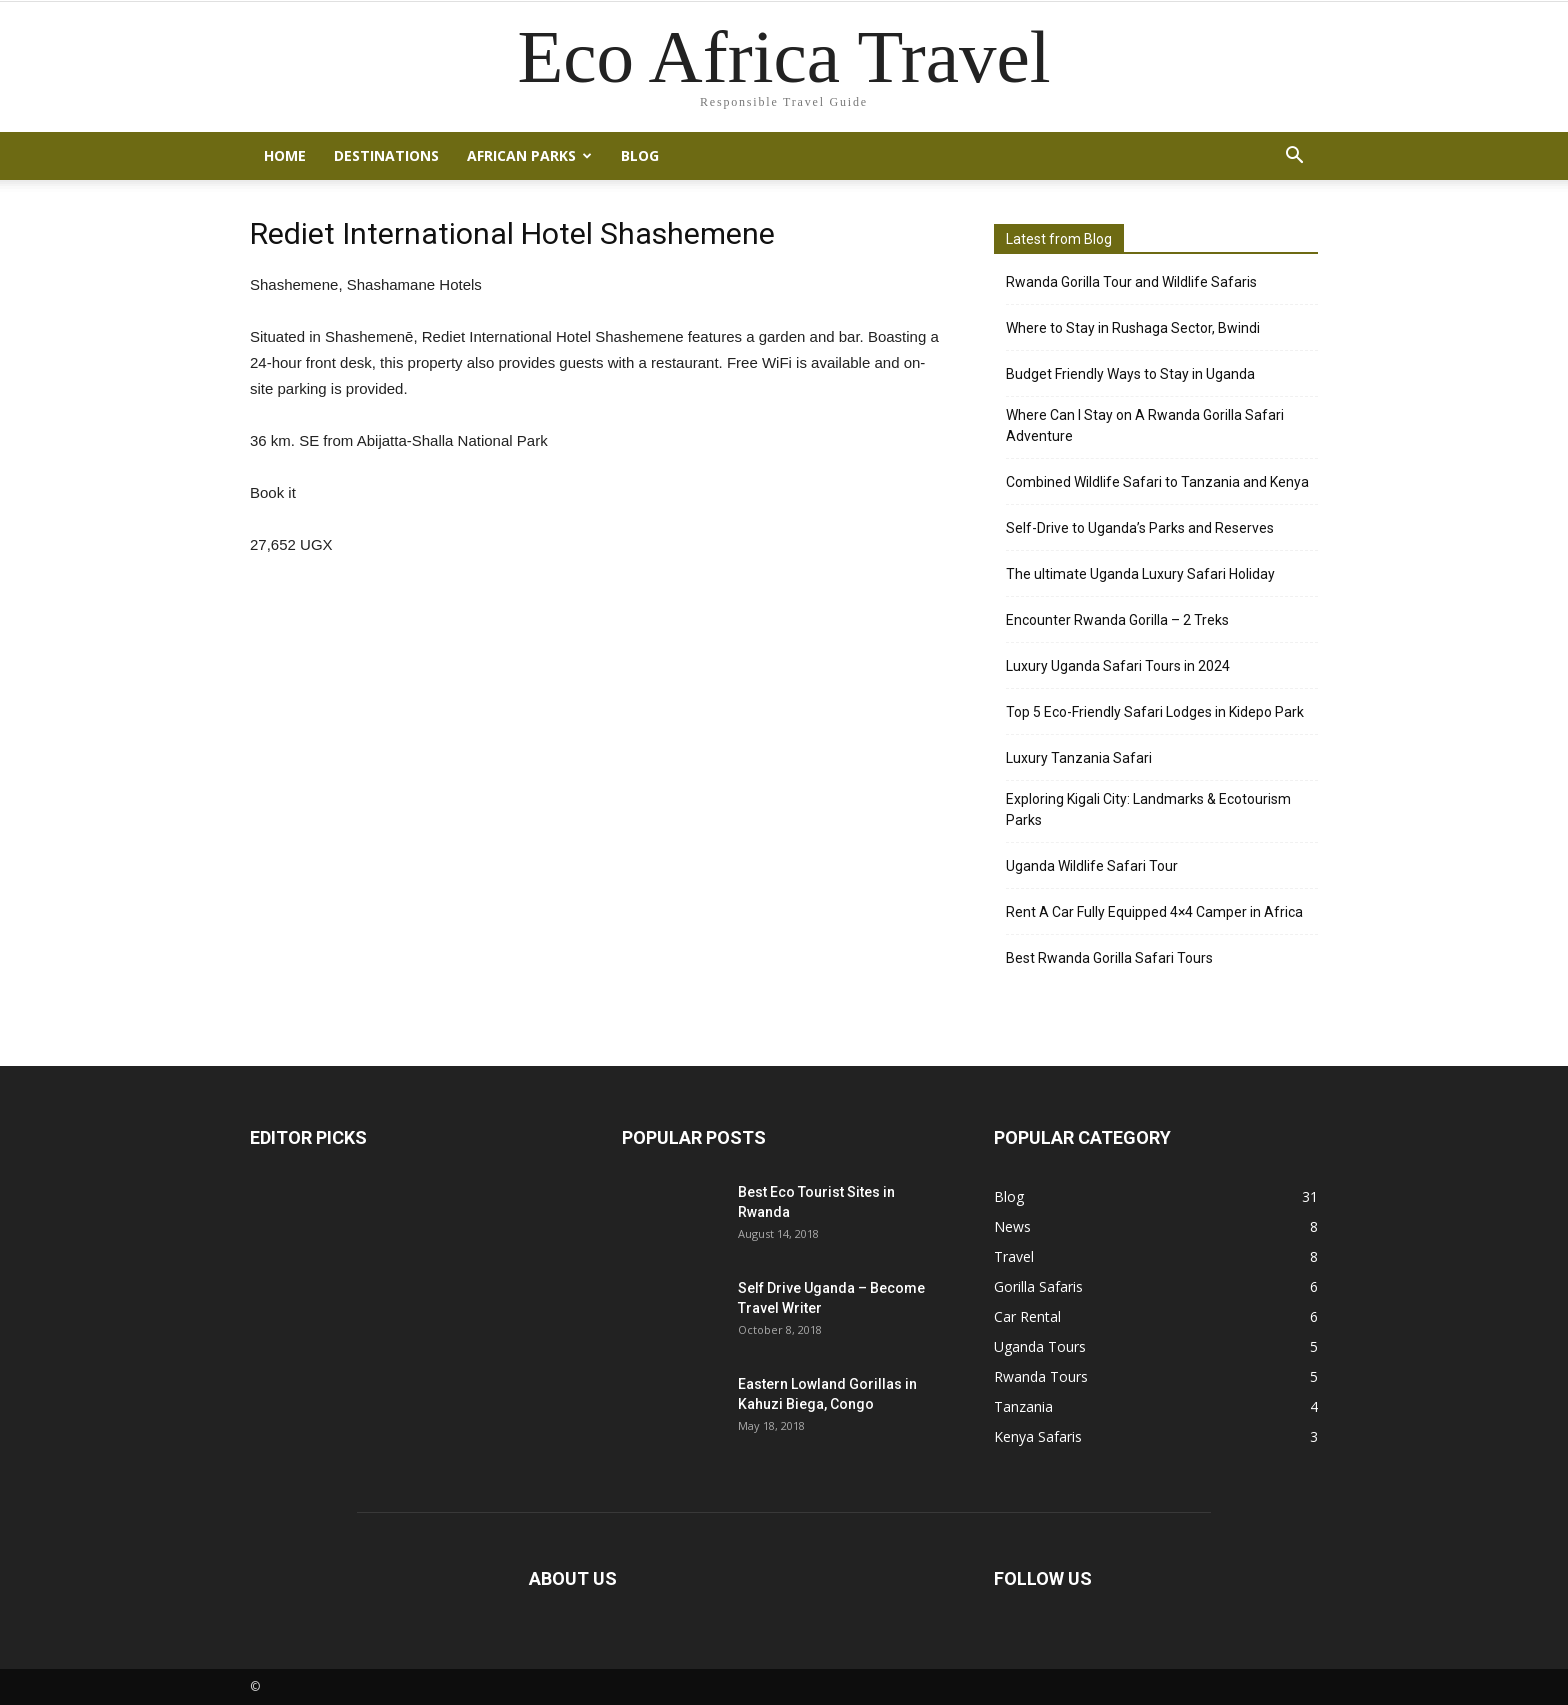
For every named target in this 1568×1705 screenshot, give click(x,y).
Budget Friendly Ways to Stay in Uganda (1130, 374)
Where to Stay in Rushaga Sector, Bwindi (1133, 328)
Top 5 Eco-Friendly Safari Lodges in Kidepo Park (1155, 712)
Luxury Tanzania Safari (1079, 758)
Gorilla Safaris (1038, 1286)
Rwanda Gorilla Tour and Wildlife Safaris (1131, 282)
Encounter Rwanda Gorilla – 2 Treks (1117, 620)
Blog (640, 155)
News (1012, 1226)
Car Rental (1027, 1316)
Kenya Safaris (1038, 1436)
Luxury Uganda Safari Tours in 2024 (1118, 666)
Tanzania (1023, 1406)
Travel (1014, 1256)
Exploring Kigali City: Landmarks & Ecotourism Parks (1148, 809)
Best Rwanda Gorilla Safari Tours (1109, 958)
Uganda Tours (1040, 1346)
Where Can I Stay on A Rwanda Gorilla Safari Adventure (1145, 425)
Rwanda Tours (1041, 1376)
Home (285, 155)
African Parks (529, 155)
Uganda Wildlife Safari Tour (1092, 866)
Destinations (386, 155)
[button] (1294, 156)
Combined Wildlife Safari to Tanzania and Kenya (1157, 482)
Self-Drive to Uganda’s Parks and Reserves (1140, 528)
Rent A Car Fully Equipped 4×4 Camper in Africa (1154, 912)
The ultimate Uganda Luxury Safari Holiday (1140, 574)
